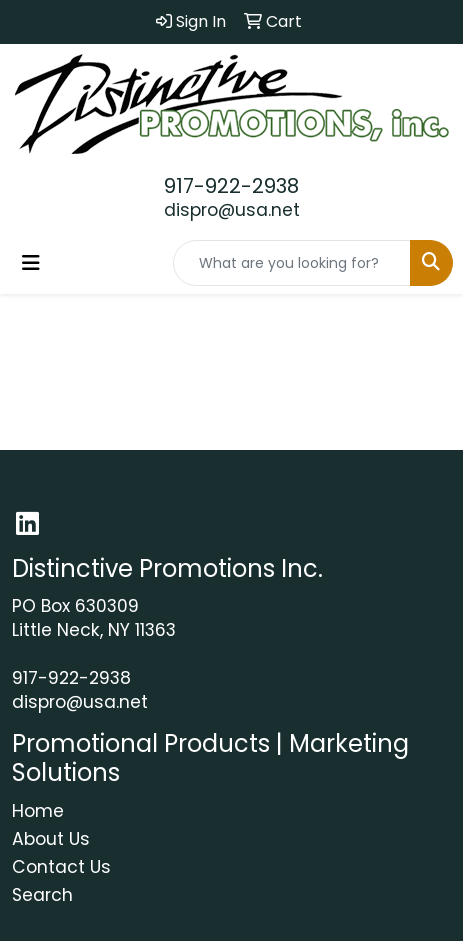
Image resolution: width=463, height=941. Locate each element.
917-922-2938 (231, 186)
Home (38, 811)
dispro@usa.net (232, 210)
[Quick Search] (292, 263)
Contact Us (61, 867)
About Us (51, 839)
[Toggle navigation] (31, 263)
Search (42, 895)
